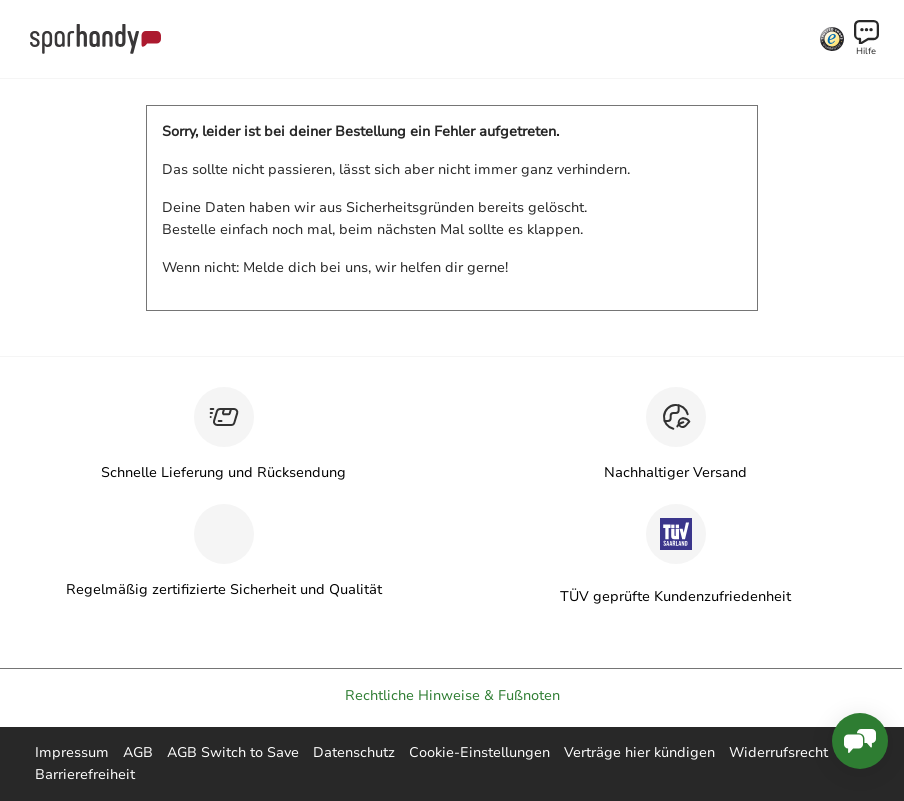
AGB (138, 752)
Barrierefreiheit (85, 774)
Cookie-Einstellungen (479, 752)
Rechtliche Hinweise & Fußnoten (452, 695)
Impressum (72, 752)
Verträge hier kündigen (639, 752)
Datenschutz (354, 752)
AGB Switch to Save (233, 752)
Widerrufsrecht (778, 752)
